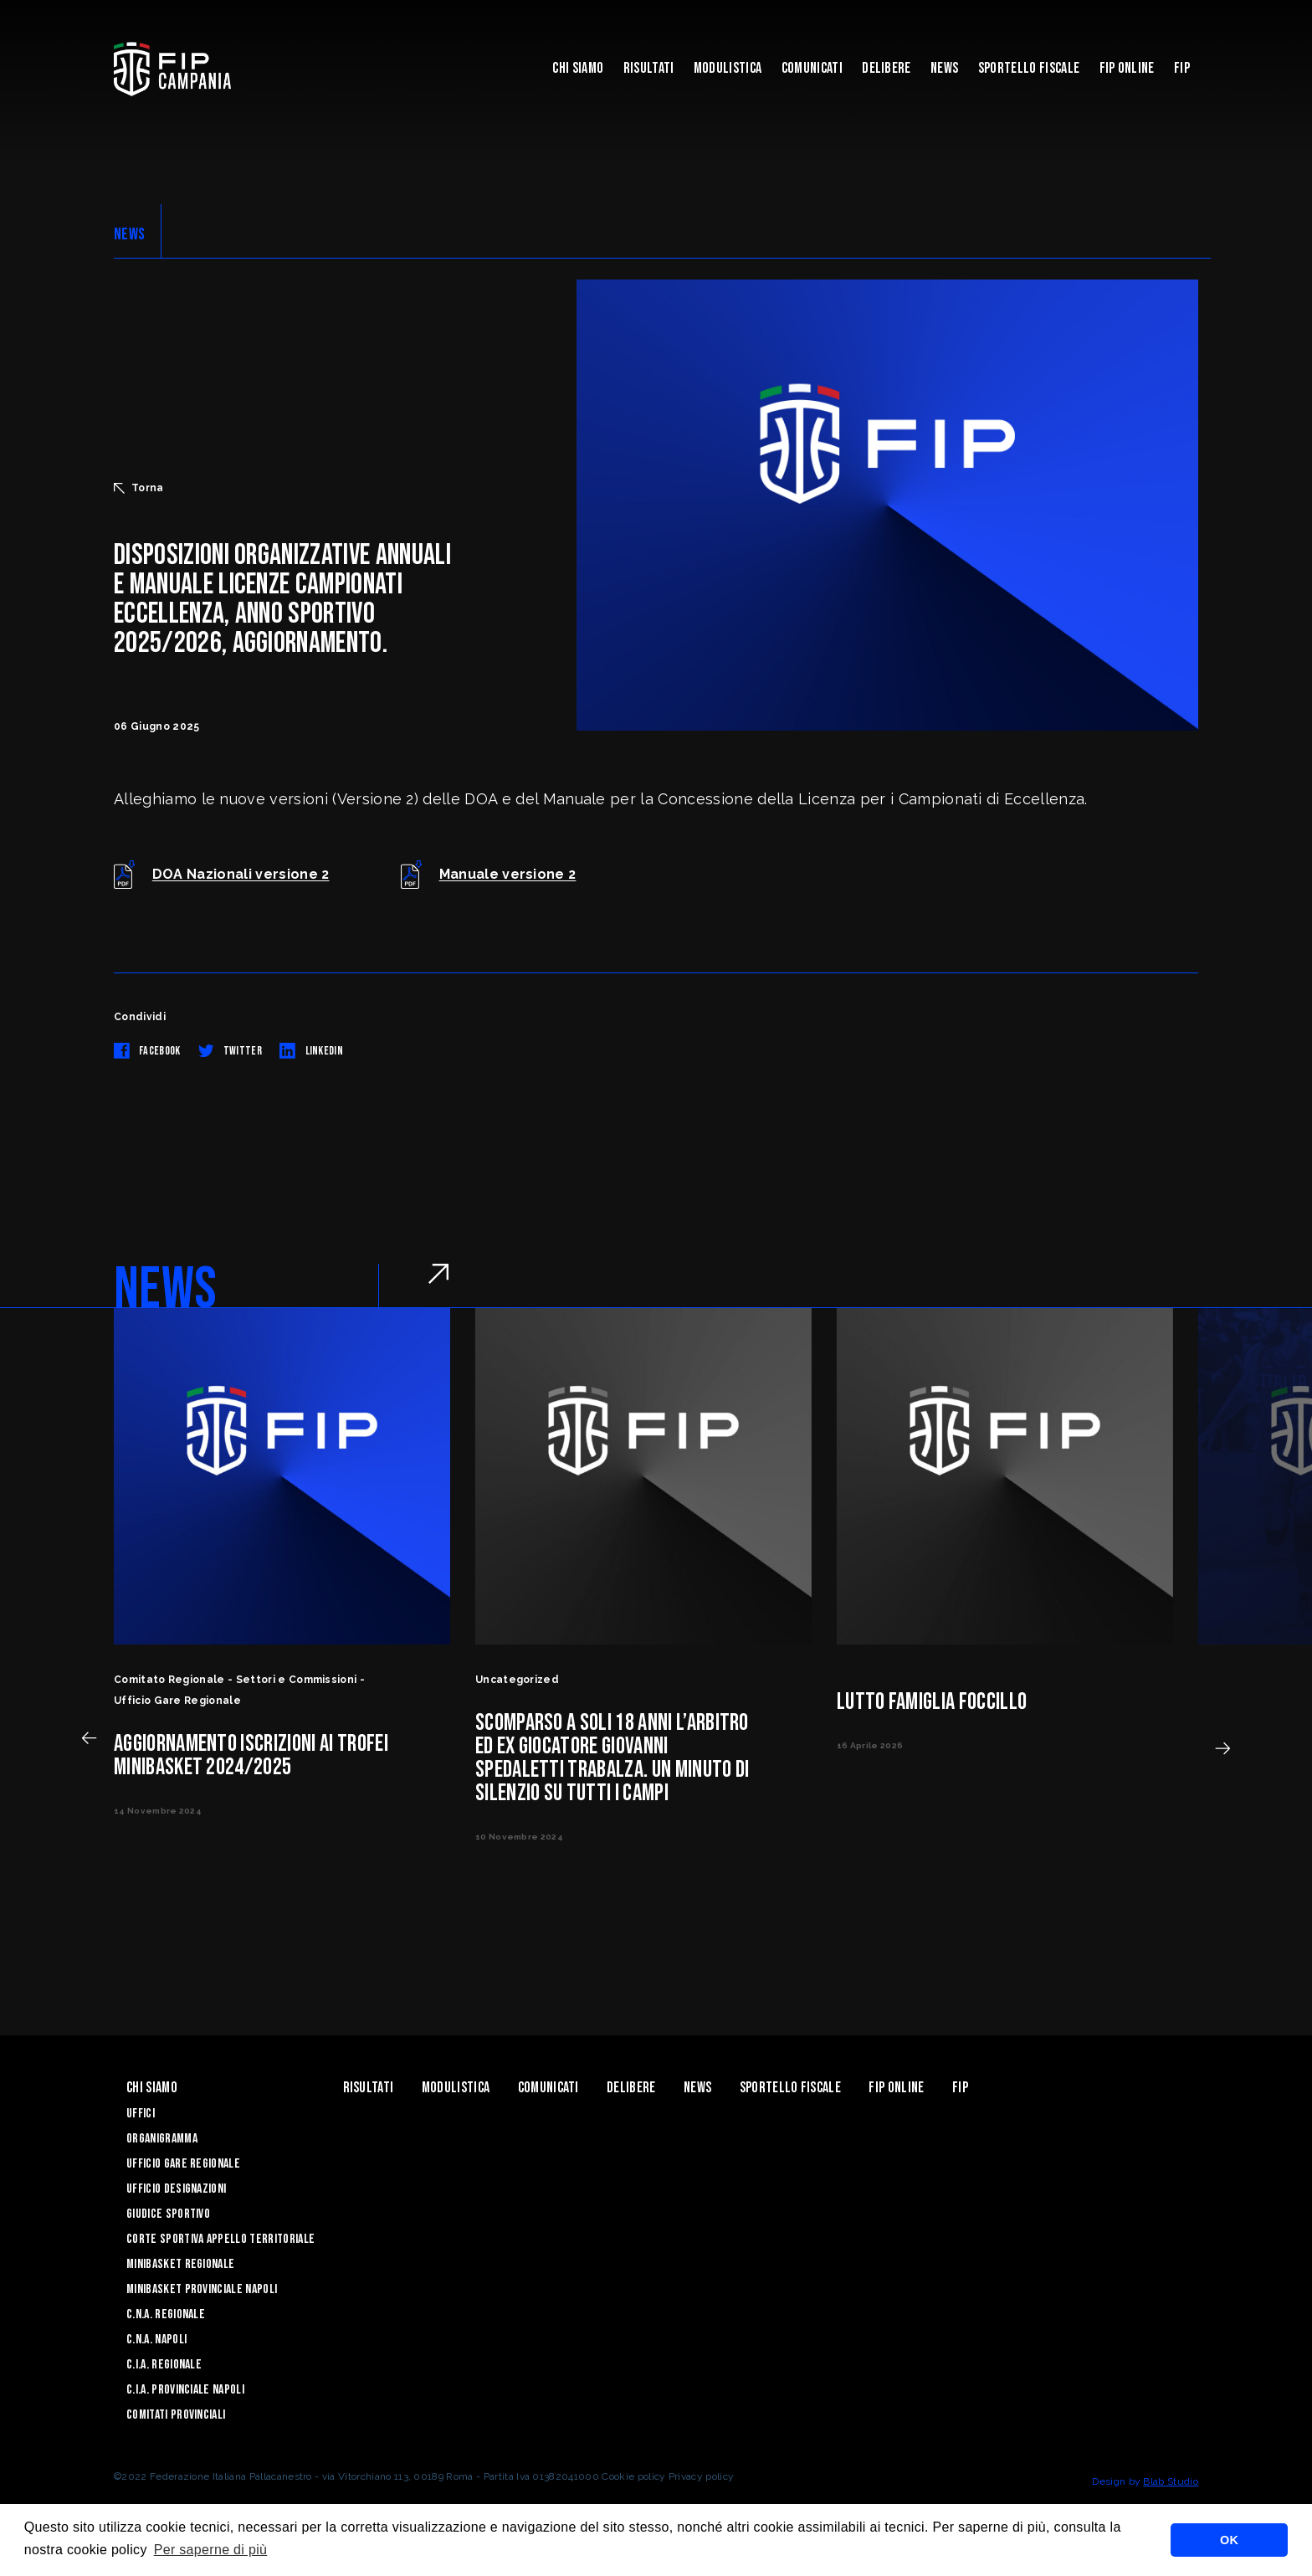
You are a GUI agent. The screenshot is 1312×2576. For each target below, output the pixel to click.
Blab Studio (1170, 2481)
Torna (139, 488)
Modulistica (728, 68)
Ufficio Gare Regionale (183, 2164)
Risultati (648, 68)
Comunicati (812, 68)
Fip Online (1127, 68)
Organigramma (161, 2139)
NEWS (129, 234)
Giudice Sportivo (168, 2214)
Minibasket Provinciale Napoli (201, 2289)
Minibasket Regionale (180, 2264)
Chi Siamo (577, 68)
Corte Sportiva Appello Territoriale (220, 2239)
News (944, 68)
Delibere (886, 68)
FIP (1182, 68)
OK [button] (1229, 2540)
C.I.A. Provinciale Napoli (185, 2390)
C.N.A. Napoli (156, 2340)
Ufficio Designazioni (176, 2189)
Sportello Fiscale (1028, 68)
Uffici (140, 2114)
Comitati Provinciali (175, 2415)
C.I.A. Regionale (164, 2365)
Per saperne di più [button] (211, 2550)
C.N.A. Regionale (165, 2314)
